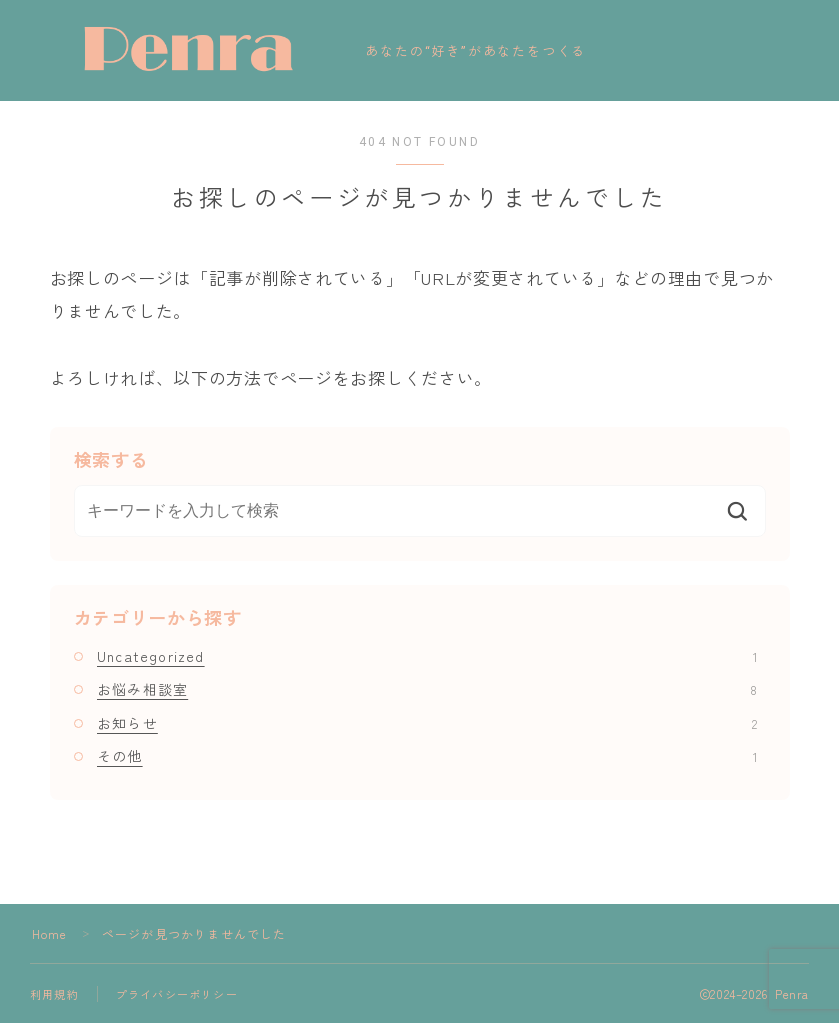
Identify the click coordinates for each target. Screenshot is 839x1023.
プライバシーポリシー (177, 994)
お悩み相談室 (427, 689)
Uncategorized (427, 656)
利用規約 (54, 994)
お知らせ (427, 723)
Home (50, 933)
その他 (427, 756)
